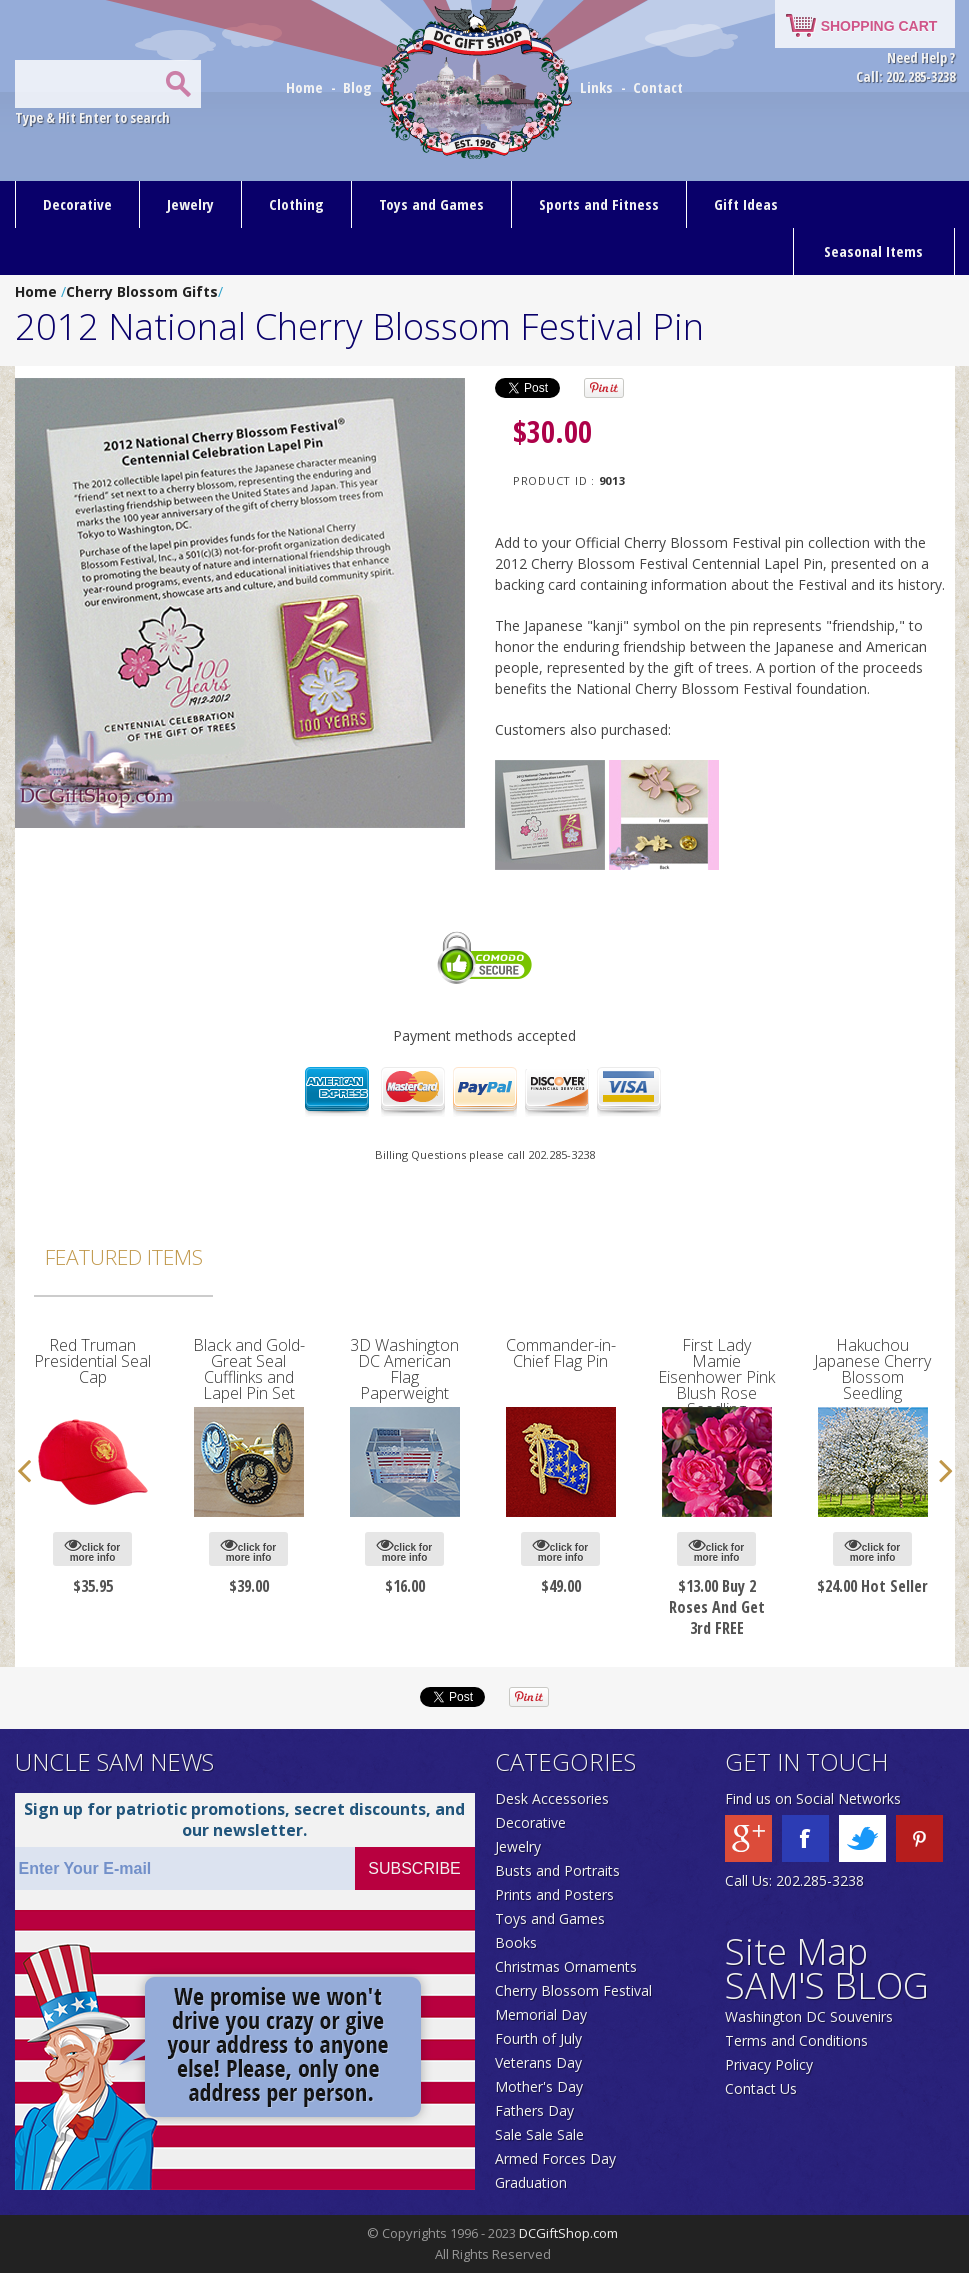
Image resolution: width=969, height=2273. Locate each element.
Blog (359, 87)
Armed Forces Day (555, 2158)
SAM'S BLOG (827, 1985)
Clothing (296, 204)
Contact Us (761, 2088)
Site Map (796, 1951)
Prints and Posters (554, 1894)
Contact (658, 87)
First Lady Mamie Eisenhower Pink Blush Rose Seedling (716, 1377)
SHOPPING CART (879, 26)
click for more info (92, 1549)
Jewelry (190, 204)
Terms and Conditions (796, 2040)
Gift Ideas (746, 204)
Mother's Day (539, 2086)
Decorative (77, 204)
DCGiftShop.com (568, 2233)
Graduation (531, 2182)
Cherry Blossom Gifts (142, 291)
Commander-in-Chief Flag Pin (561, 1353)
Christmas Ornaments (566, 1966)
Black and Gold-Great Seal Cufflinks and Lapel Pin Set (249, 1369)
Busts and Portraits (557, 1870)
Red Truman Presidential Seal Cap (92, 1361)
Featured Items (124, 1257)
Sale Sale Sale (539, 2134)
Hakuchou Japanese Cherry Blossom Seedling (872, 1369)
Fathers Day (534, 2110)
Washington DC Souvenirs (809, 2016)
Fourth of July (538, 2038)
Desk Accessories (552, 1798)
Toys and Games (431, 204)
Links (596, 87)
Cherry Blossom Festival (573, 1990)
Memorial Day (541, 2014)
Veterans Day (538, 2062)
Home (306, 87)
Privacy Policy (769, 2064)
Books (516, 1942)
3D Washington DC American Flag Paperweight (404, 1369)
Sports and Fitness (599, 204)
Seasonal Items (873, 251)
